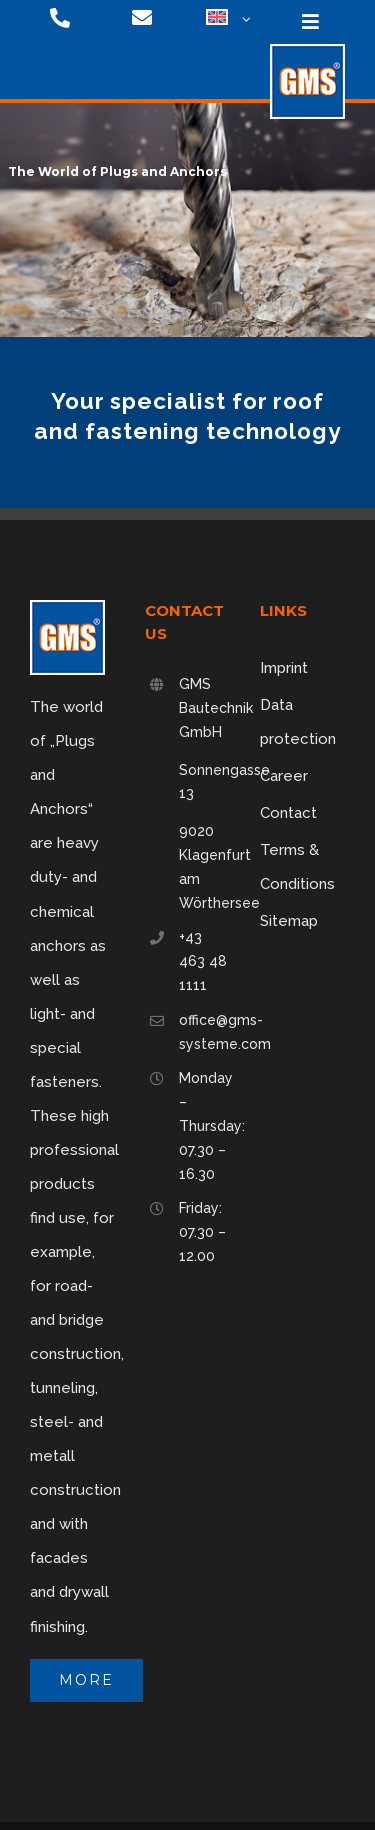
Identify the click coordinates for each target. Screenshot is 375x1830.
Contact (288, 813)
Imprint (284, 668)
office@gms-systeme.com (204, 1032)
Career (284, 776)
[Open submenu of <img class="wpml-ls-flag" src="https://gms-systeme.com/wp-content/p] (244, 20)
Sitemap (289, 921)
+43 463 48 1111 (203, 961)
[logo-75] (307, 51)
